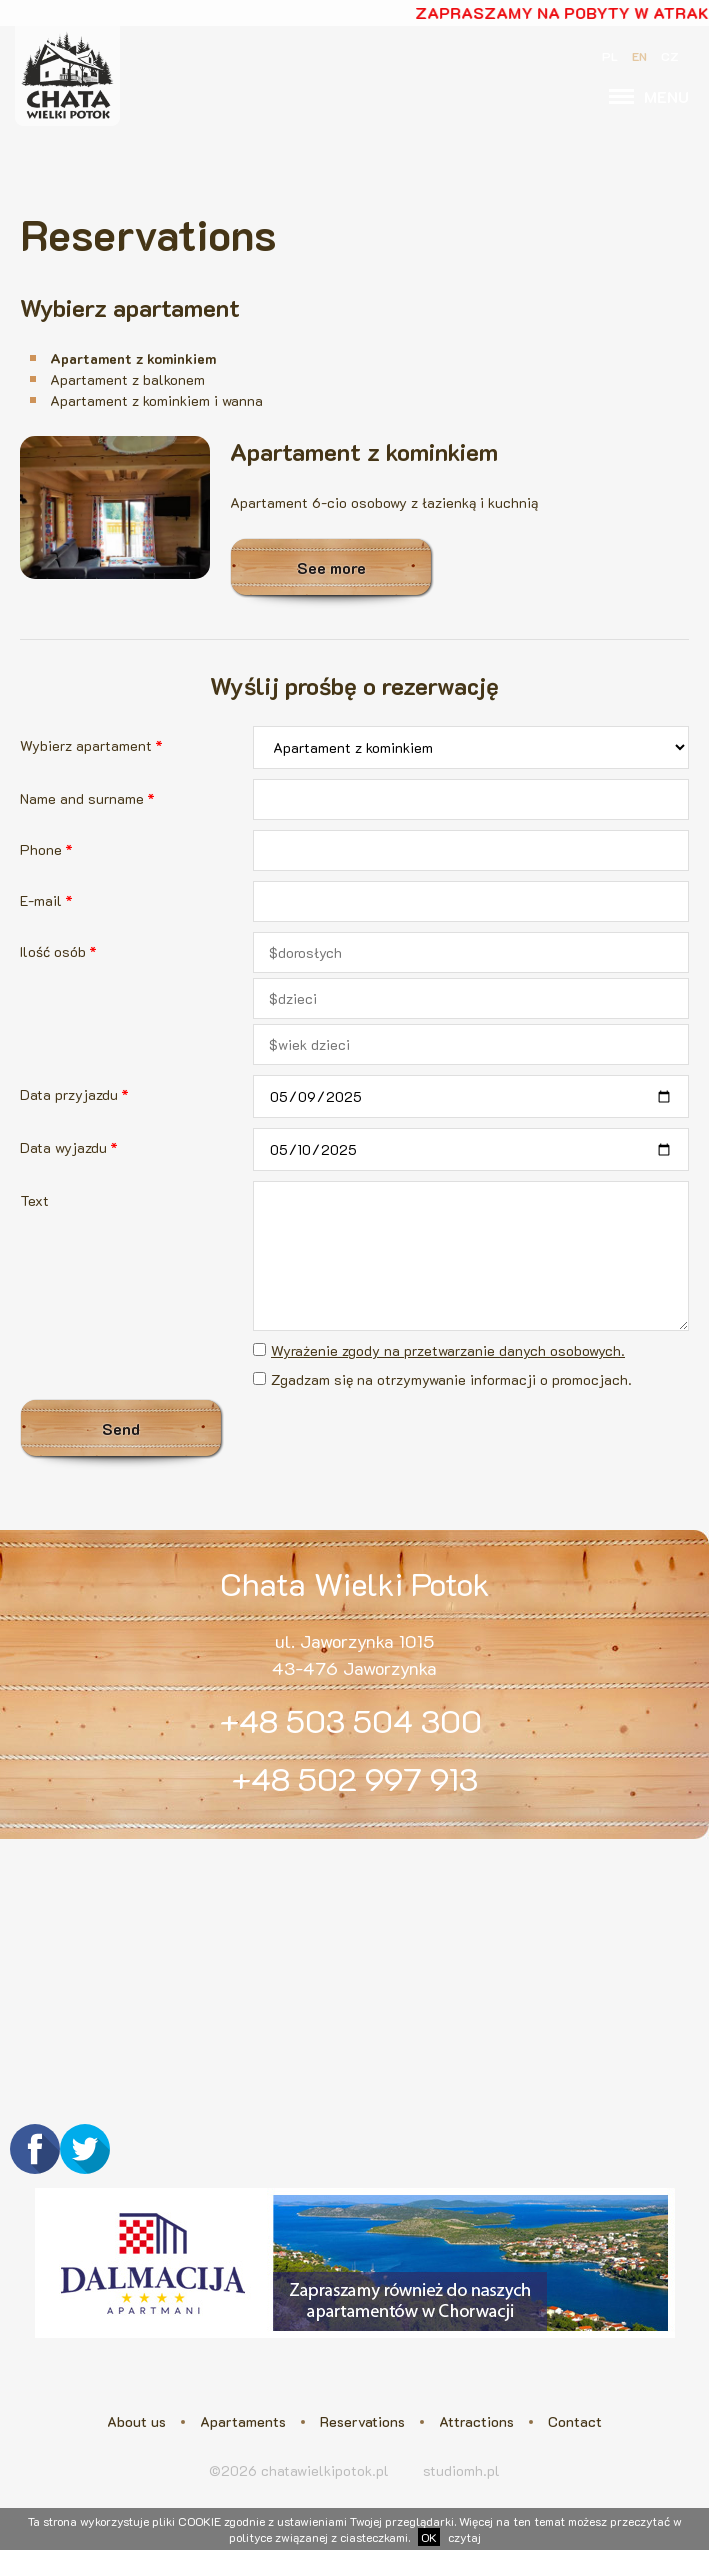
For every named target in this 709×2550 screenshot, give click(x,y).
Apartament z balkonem (127, 379)
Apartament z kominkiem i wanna (156, 400)
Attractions (476, 2421)
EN (639, 56)
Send (121, 1428)
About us (136, 2421)
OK (429, 2537)
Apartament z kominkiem (133, 358)
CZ (670, 56)
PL (610, 56)
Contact (575, 2421)
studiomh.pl (461, 2470)
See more (331, 567)
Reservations (362, 2421)
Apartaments (243, 2421)
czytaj (464, 2537)
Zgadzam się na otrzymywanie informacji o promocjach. (451, 1379)
